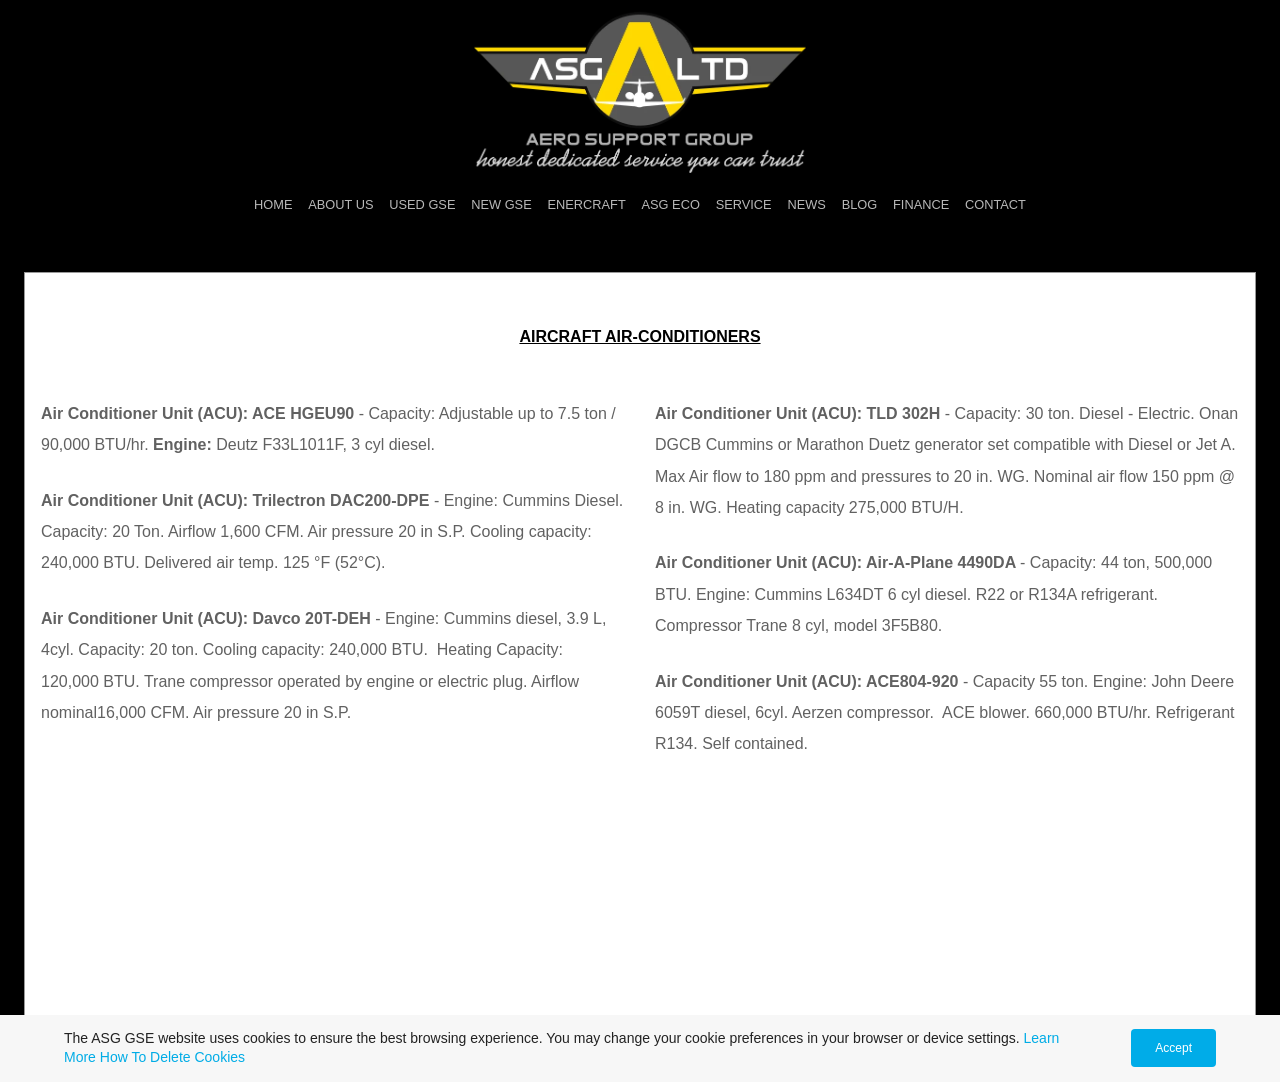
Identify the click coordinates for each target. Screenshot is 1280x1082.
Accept (1173, 1048)
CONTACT (995, 204)
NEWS (806, 204)
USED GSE (422, 204)
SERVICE (744, 204)
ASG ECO (671, 204)
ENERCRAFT (587, 204)
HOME (273, 204)
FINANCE (921, 204)
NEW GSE (501, 204)
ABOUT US (340, 204)
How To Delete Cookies (172, 1057)
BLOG (860, 204)
